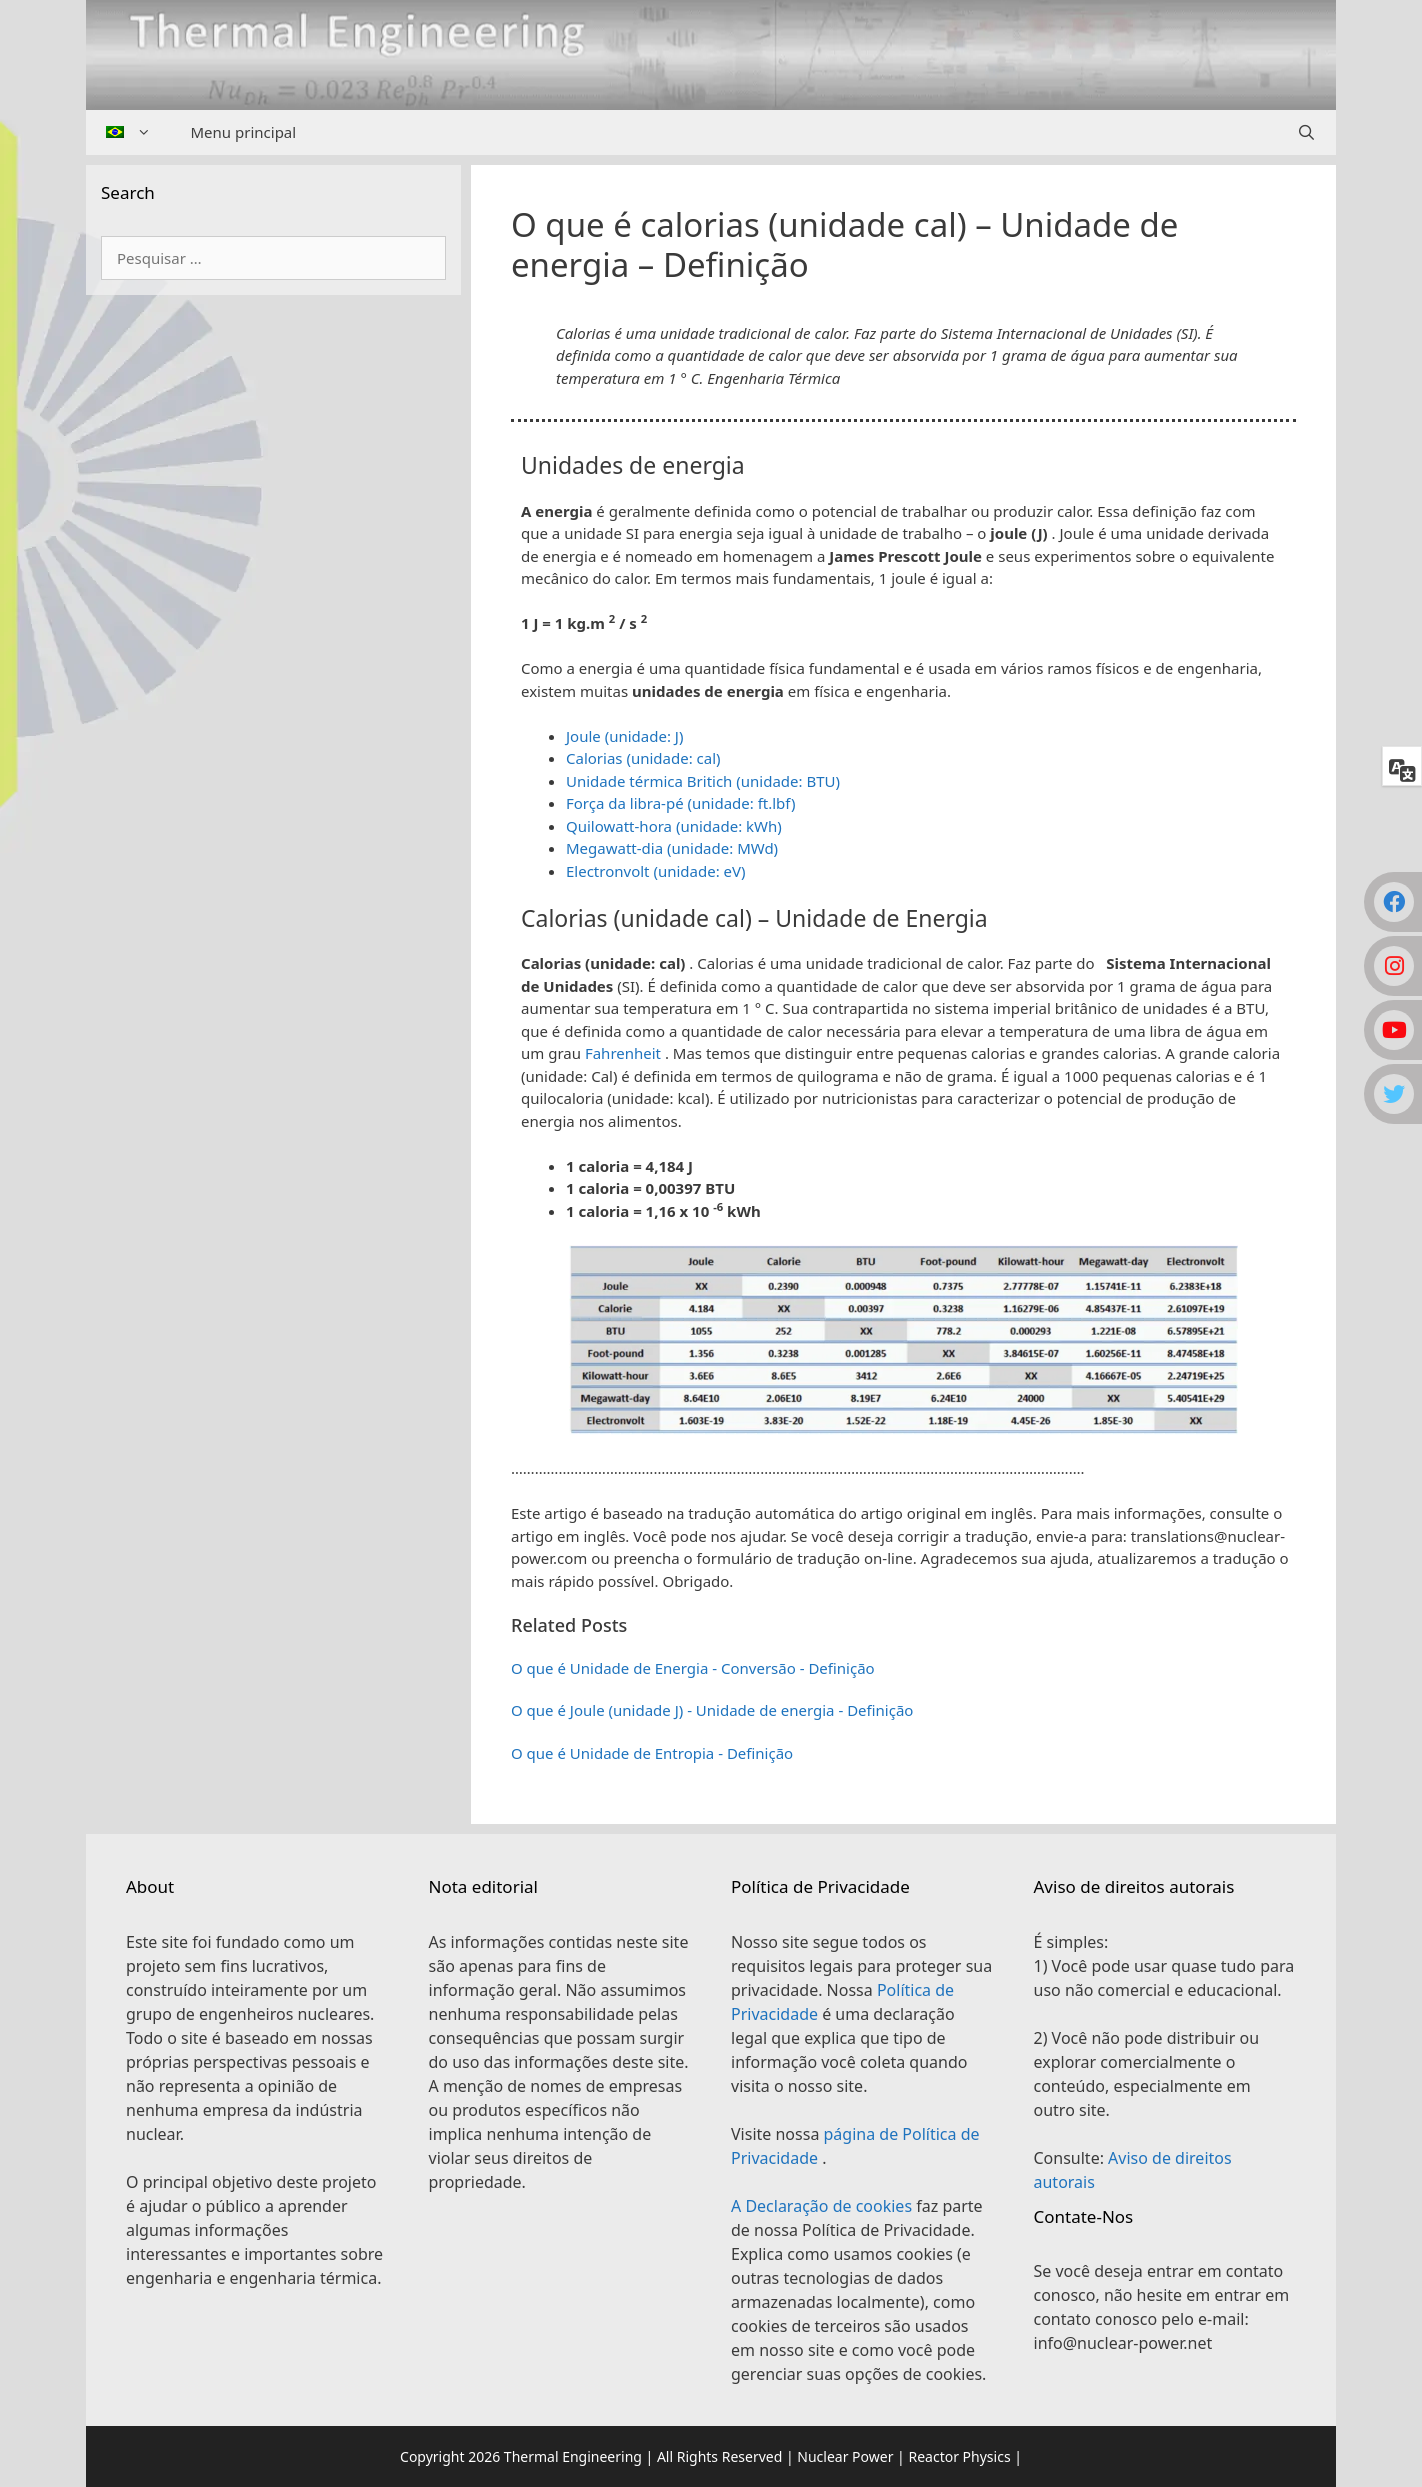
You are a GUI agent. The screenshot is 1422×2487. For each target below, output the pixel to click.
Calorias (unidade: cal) (643, 758)
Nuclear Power (845, 2456)
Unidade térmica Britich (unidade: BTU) (703, 781)
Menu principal (244, 132)
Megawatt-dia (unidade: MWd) (672, 848)
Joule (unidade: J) (624, 736)
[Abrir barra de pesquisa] (1306, 132)
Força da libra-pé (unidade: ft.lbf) (681, 803)
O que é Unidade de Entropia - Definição (652, 1753)
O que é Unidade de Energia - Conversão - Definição (693, 1668)
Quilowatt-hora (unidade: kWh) (674, 826)
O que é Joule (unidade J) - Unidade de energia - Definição (712, 1710)
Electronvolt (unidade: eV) (656, 871)
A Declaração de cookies (823, 2206)
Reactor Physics (959, 2456)
